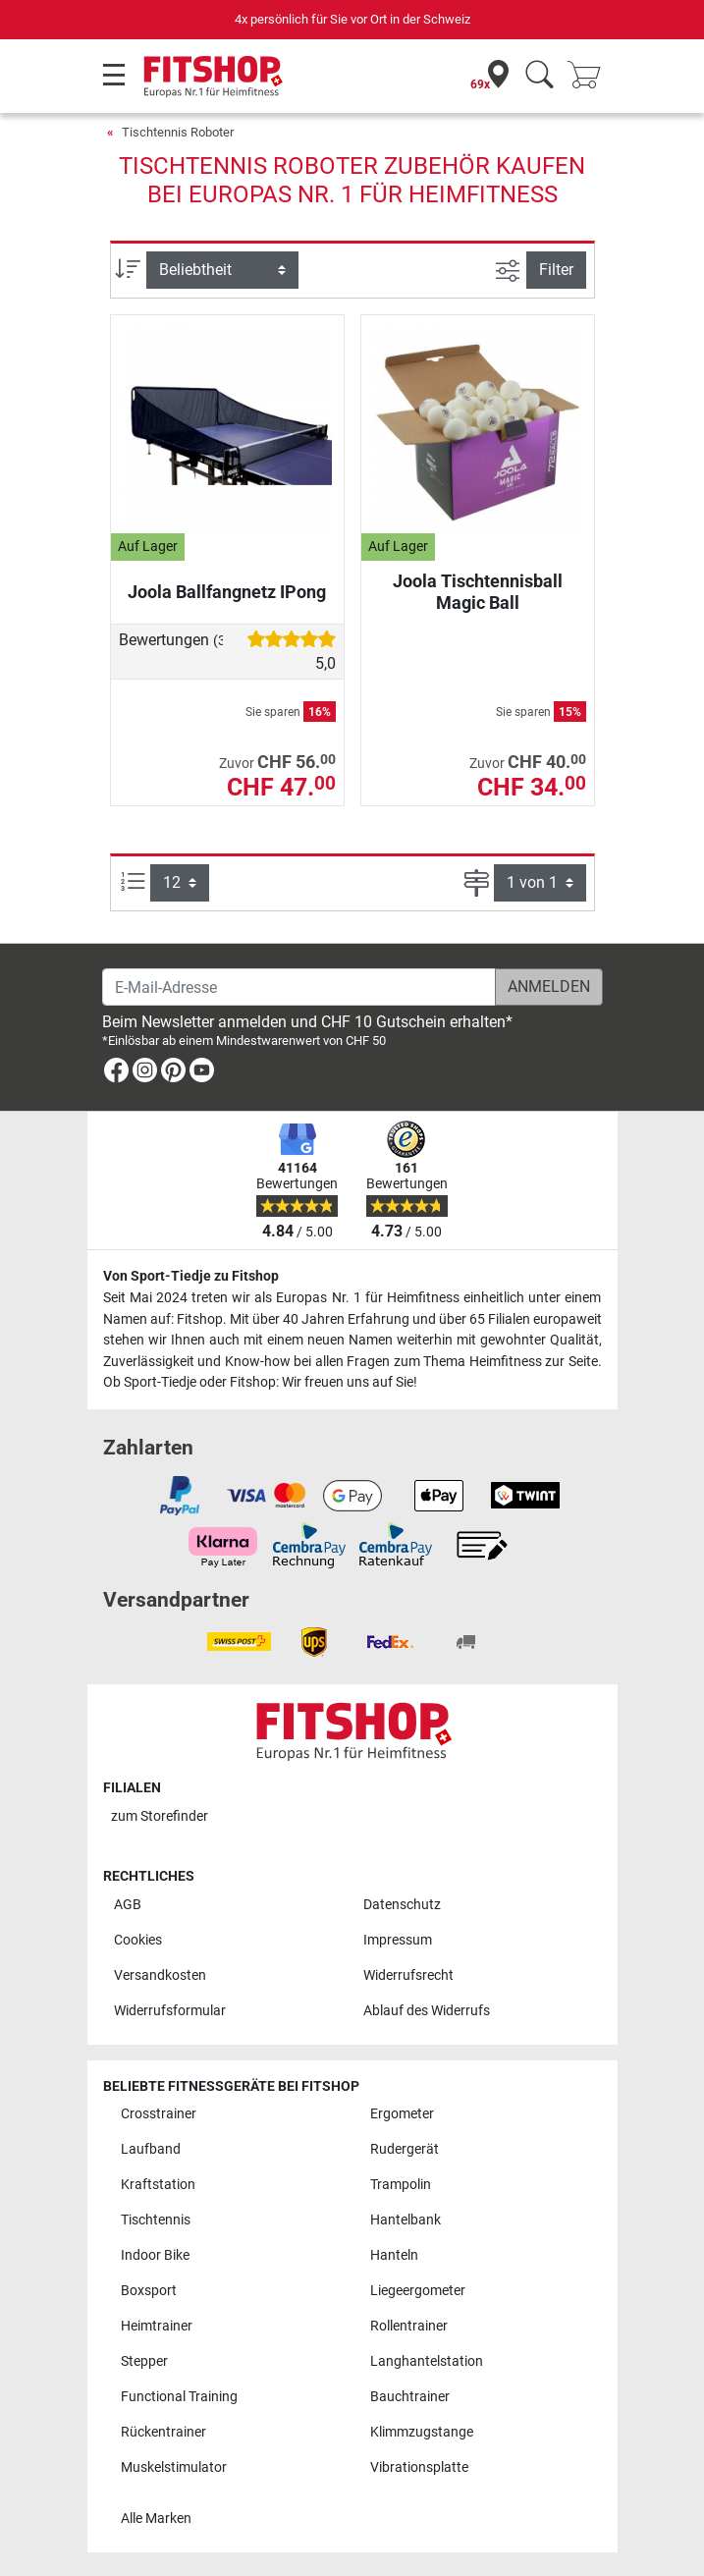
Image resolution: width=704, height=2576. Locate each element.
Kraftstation (158, 2184)
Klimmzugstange (421, 2432)
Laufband (151, 2149)
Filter (556, 269)
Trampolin (400, 2184)
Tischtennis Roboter (178, 132)
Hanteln (394, 2255)
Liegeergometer (417, 2290)
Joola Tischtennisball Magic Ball (478, 592)
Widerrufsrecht (408, 1975)
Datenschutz (402, 1904)
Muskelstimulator (174, 2467)
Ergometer (402, 2114)
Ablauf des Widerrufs (426, 2010)
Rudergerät (404, 2149)
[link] (116, 1074)
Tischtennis (155, 2220)
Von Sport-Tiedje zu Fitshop (191, 1276)
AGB (127, 1904)
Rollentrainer (409, 2326)
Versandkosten (160, 1975)
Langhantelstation (426, 2361)
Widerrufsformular (170, 2010)
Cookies (138, 1940)
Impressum (397, 1940)
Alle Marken (156, 2518)
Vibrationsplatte (419, 2467)
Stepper (144, 2361)
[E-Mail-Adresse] (299, 987)
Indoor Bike (155, 2255)
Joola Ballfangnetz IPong (227, 591)
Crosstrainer (158, 2114)
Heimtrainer (156, 2326)
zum (159, 1816)
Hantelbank (405, 2220)
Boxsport (149, 2290)
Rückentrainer (163, 2432)
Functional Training (179, 2396)
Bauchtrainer (410, 2396)
